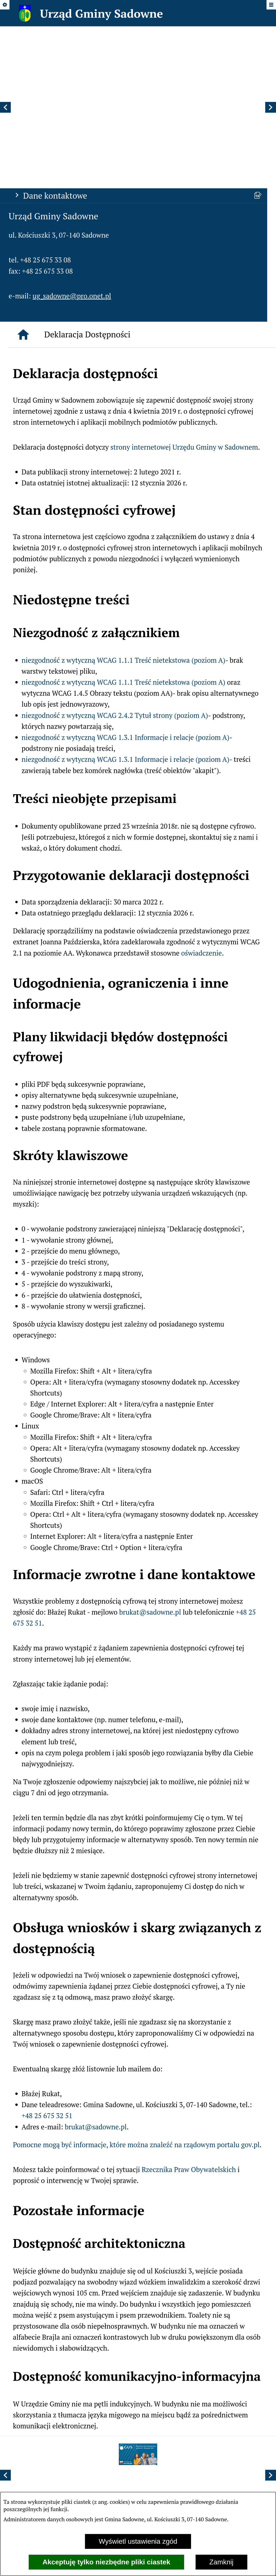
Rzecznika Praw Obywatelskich (189, 2060)
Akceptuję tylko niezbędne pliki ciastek (106, 2562)
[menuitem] (103, 2381)
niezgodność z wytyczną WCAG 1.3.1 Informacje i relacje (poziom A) (125, 627)
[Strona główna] (23, 225)
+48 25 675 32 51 (47, 2006)
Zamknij (221, 2562)
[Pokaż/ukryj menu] (271, 5)
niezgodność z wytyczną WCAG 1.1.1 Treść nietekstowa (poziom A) (123, 550)
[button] (5, 52)
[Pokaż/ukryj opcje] (5, 5)
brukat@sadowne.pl (150, 1502)
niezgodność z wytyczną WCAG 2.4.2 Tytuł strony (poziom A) (115, 605)
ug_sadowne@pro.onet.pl (72, 186)
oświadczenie (201, 843)
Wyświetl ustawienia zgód (138, 2541)
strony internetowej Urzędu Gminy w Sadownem (184, 337)
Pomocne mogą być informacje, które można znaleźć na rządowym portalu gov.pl (136, 2035)
